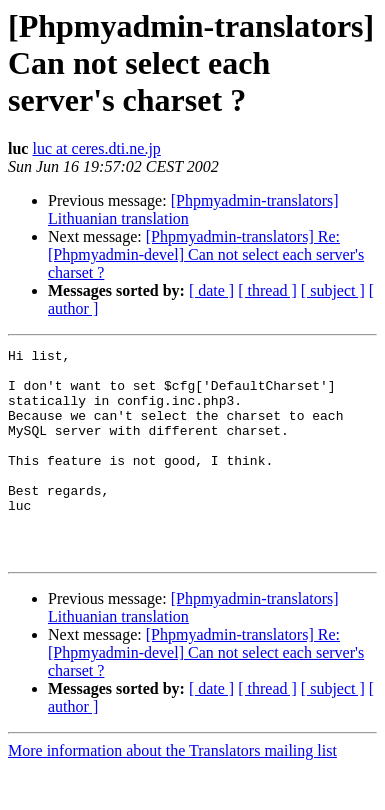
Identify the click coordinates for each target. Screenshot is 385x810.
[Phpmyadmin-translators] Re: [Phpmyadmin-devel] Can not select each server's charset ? (206, 254)
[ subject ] (333, 290)
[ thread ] (267, 290)
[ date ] (211, 290)
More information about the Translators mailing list (172, 792)
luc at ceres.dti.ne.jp (96, 148)
